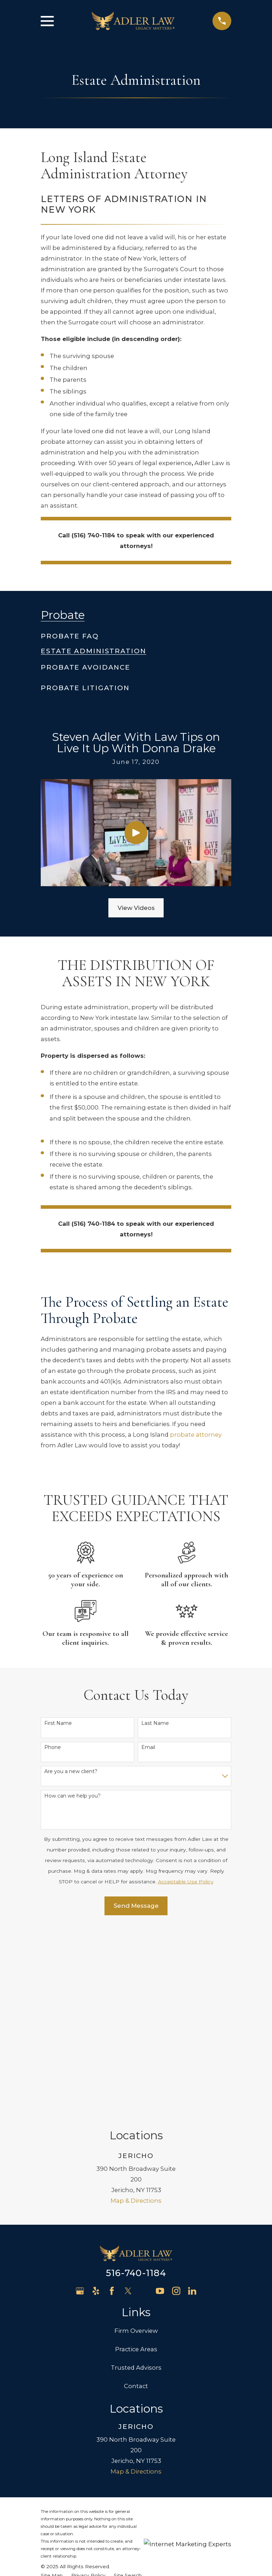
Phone (52, 1747)
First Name (58, 1723)
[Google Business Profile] (80, 2100)
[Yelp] (96, 2100)
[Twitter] (128, 2100)
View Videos (136, 907)
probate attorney (196, 1434)
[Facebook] (112, 2100)
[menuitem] (70, 633)
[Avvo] (144, 2100)
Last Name (155, 1723)
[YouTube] (160, 2100)
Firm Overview (136, 2140)
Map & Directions (136, 2009)
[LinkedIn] (192, 2100)
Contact (136, 2195)
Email (148, 1747)
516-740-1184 (136, 2082)
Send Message (136, 1905)
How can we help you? (72, 1796)
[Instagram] (176, 2100)
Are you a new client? (70, 1771)
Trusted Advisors (136, 2176)
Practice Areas (136, 2158)
